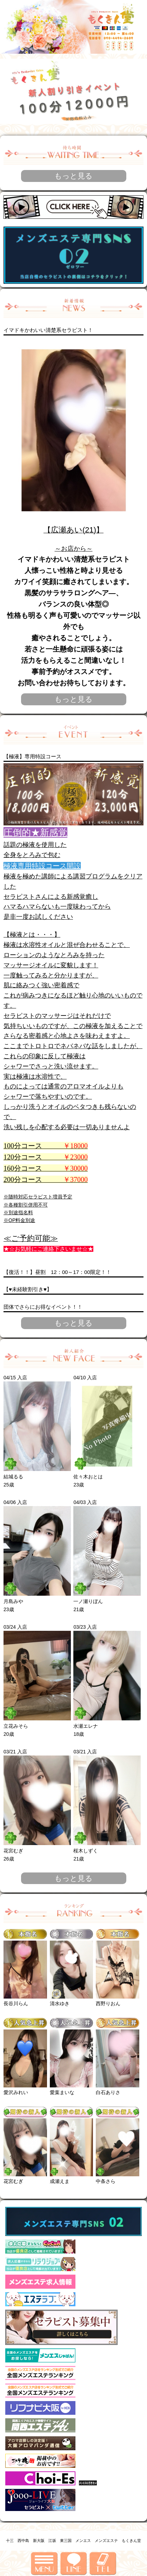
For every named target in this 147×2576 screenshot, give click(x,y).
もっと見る (73, 176)
